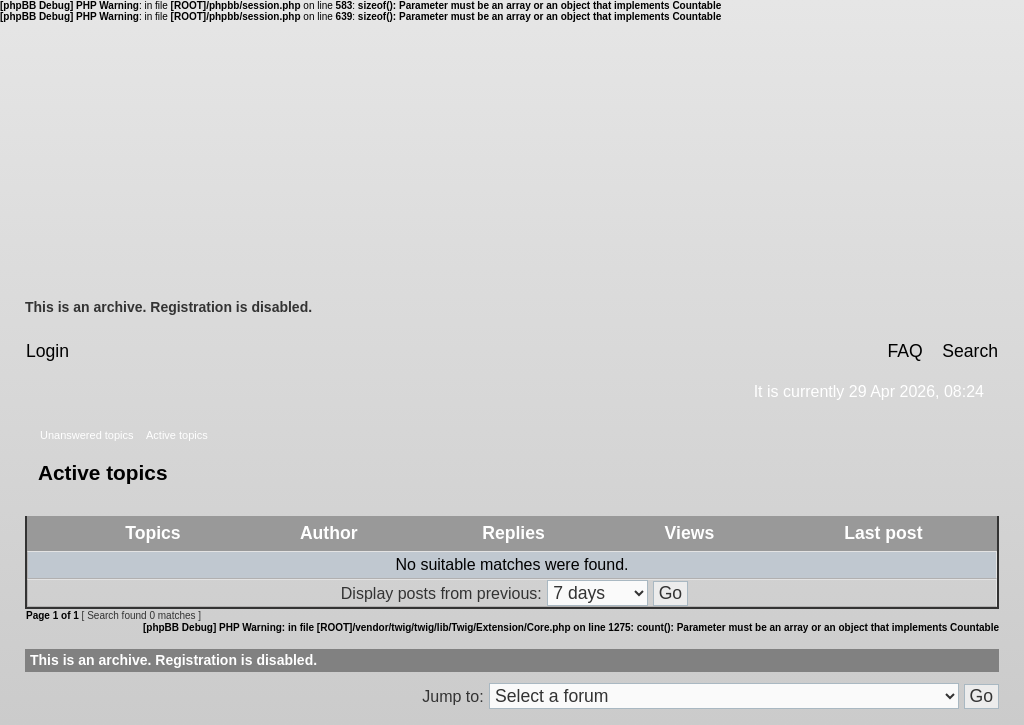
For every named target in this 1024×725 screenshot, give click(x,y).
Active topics (177, 435)
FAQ (904, 351)
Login (47, 351)
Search (970, 351)
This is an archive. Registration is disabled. (168, 307)
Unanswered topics (87, 435)
